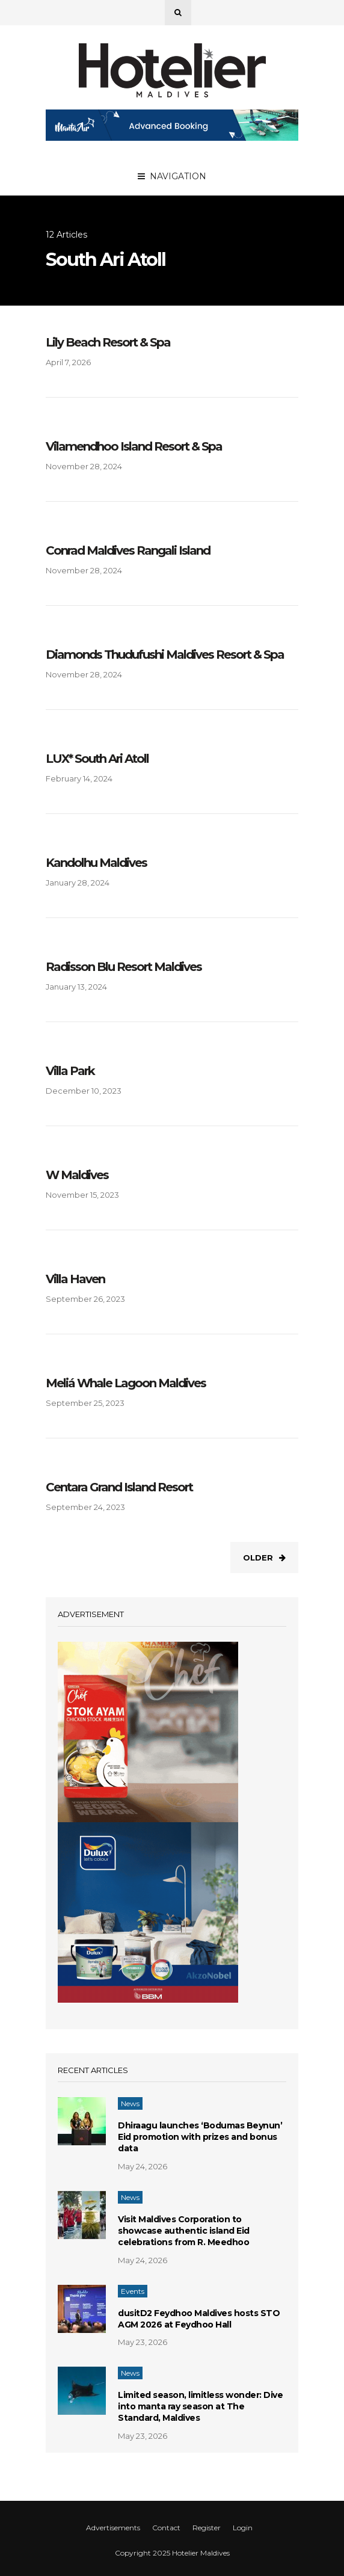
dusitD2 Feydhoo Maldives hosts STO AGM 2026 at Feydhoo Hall (199, 2319)
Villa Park (70, 1070)
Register (206, 2527)
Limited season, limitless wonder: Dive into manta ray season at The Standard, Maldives (200, 2406)
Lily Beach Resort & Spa (108, 342)
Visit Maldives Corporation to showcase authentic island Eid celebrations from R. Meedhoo (184, 2231)
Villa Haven (75, 1279)
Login (243, 2527)
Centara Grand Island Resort (119, 1487)
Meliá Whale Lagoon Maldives (126, 1383)
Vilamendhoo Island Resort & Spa (134, 446)
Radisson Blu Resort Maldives (123, 966)
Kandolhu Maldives (96, 862)
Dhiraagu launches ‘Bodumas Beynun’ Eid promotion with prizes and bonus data (200, 2137)
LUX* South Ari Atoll (97, 758)
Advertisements (113, 2527)
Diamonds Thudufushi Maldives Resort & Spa (165, 654)
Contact (166, 2527)
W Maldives (77, 1175)
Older (264, 1557)
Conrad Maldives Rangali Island (128, 550)
